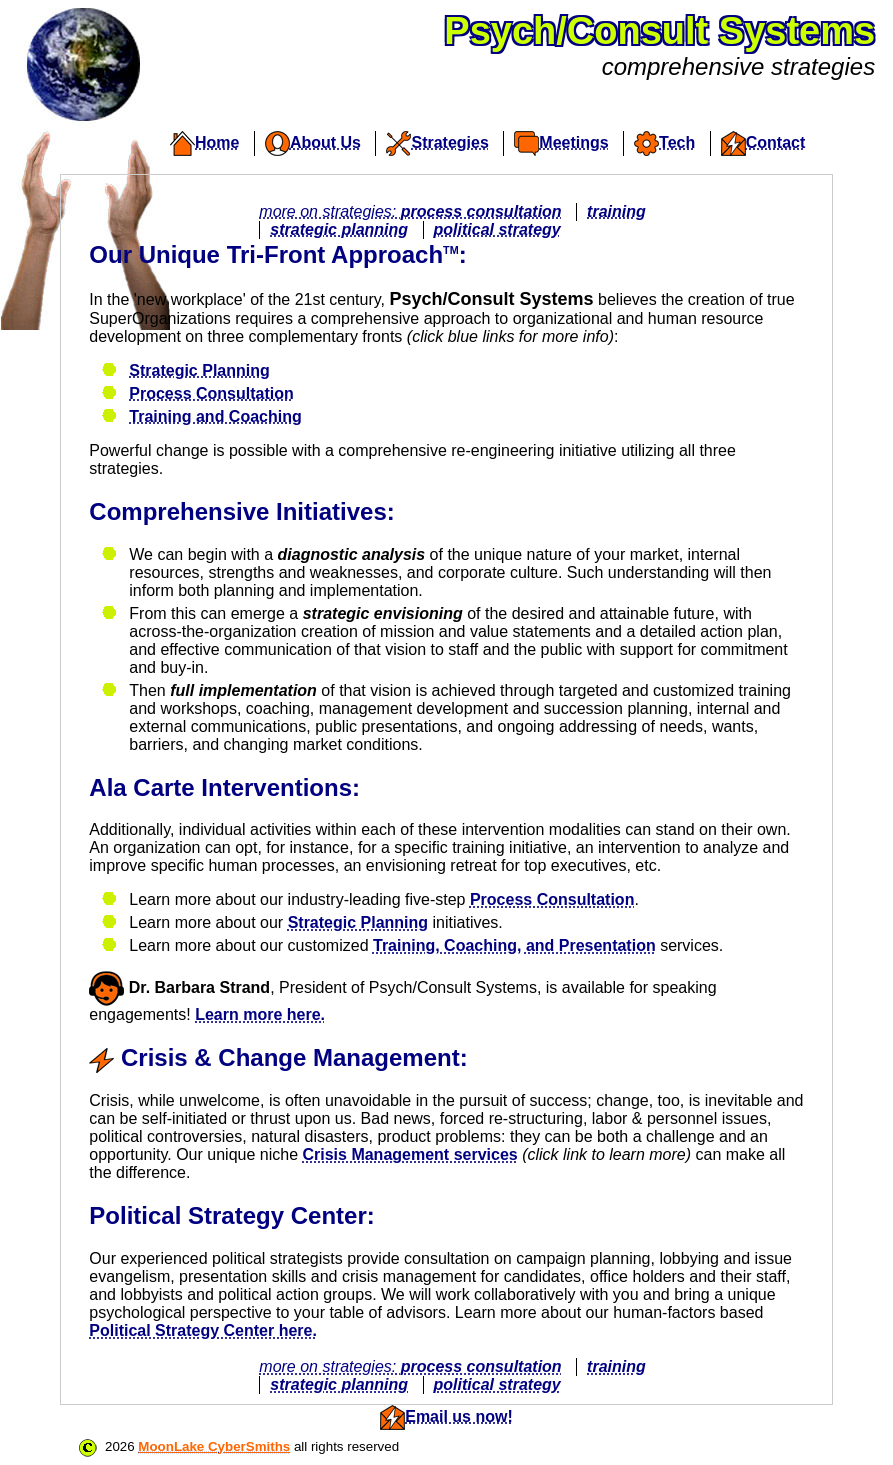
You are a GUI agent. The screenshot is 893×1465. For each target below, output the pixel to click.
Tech (664, 143)
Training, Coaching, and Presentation (514, 945)
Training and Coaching (215, 416)
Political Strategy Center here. (203, 1330)
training (616, 211)
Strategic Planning (199, 370)
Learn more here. (260, 1014)
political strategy (497, 229)
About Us (313, 143)
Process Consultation (211, 393)
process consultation (481, 211)
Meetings (561, 143)
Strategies (437, 143)
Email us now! (459, 1416)
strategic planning (339, 229)
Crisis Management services (409, 1154)
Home (204, 143)
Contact (763, 143)
